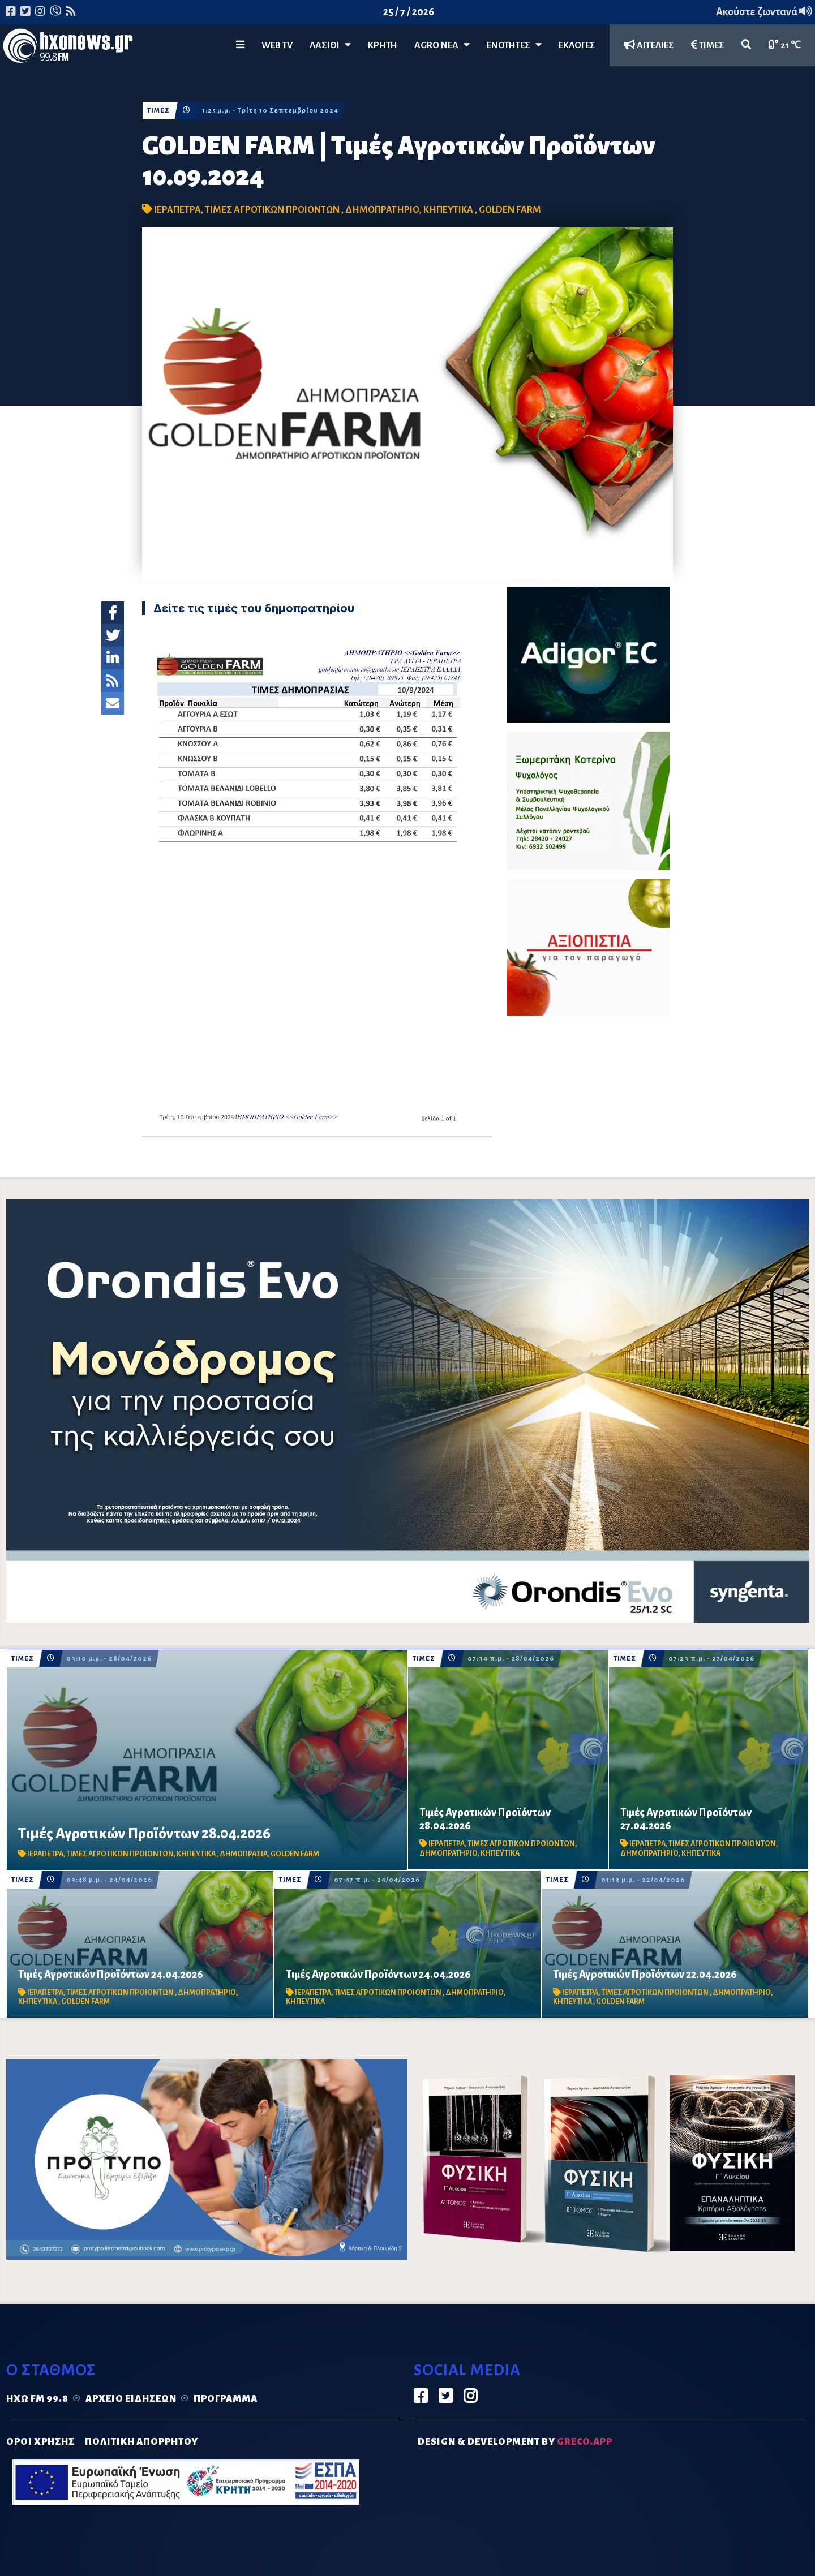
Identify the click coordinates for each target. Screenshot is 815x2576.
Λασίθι (330, 45)
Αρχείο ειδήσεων (131, 2399)
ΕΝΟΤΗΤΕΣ (514, 45)
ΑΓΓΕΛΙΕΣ (649, 45)
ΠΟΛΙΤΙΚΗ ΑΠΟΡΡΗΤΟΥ (141, 2442)
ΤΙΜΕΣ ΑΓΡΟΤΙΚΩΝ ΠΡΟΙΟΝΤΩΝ (273, 210)
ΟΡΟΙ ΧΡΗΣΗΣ (40, 2442)
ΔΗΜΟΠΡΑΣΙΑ (244, 1854)
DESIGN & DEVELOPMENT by (515, 2442)
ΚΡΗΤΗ (382, 45)
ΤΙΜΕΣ (707, 45)
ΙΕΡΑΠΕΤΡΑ (177, 210)
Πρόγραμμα (226, 2399)
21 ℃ (785, 45)
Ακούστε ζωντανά (764, 12)
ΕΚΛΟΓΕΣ (577, 45)
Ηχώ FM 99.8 (37, 2399)
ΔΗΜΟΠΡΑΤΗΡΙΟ (382, 210)
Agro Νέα (442, 45)
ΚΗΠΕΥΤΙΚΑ (449, 210)
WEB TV (277, 45)
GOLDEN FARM (510, 210)
